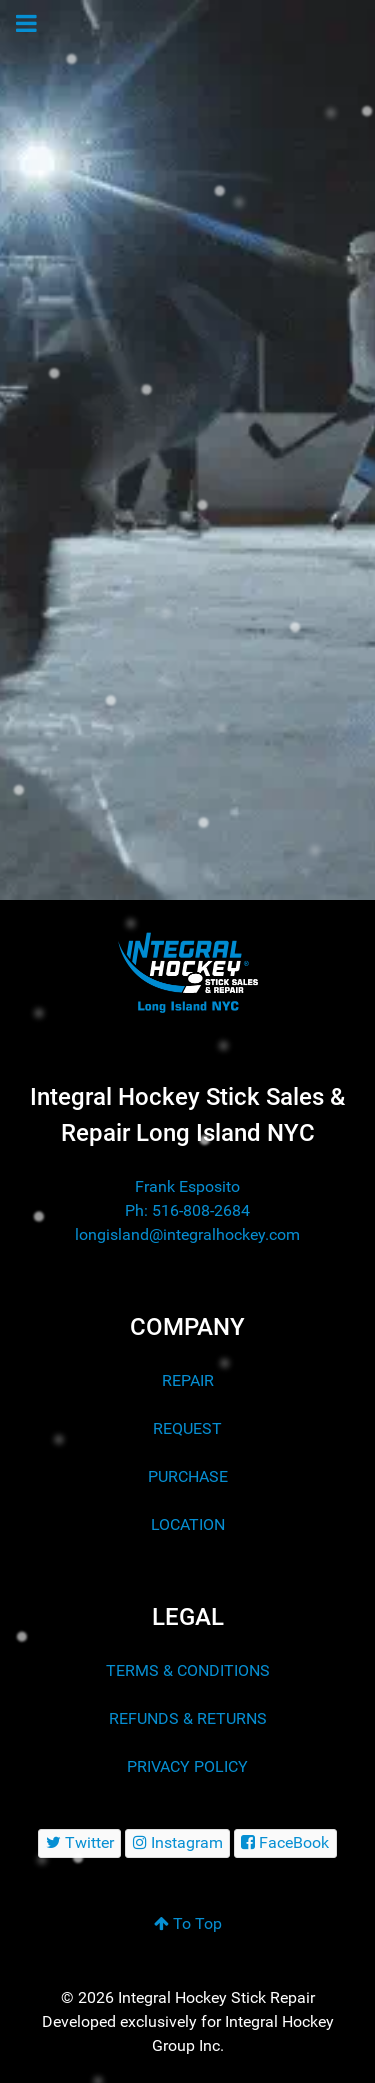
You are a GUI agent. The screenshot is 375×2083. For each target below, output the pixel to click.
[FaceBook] (285, 1843)
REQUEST (187, 1428)
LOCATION (188, 1524)
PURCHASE (188, 1476)
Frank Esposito (187, 1186)
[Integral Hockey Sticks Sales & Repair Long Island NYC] (187, 971)
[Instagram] (177, 1843)
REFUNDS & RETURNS (188, 1718)
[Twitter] (79, 1843)
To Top (188, 1923)
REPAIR (188, 1380)
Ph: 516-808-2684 (187, 1210)
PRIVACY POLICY (187, 1766)
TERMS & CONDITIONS (188, 1670)
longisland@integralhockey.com (187, 1234)
